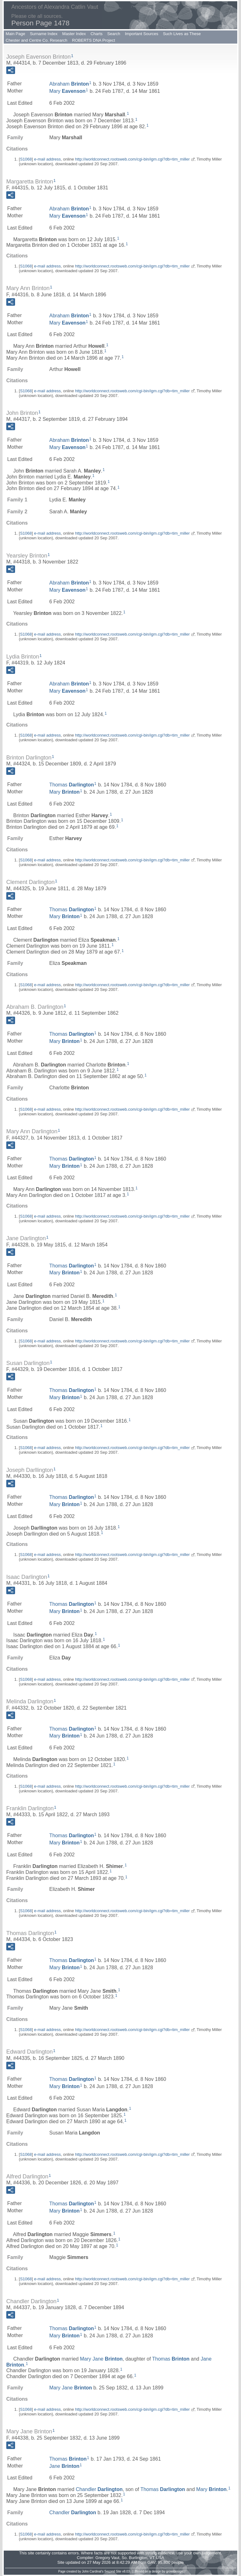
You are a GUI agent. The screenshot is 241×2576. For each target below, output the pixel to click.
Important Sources (141, 33)
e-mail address (47, 159)
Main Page (15, 33)
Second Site (112, 2571)
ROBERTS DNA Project (93, 40)
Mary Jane (101, 2359)
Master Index (74, 33)
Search (113, 33)
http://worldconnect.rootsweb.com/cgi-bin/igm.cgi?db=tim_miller (132, 159)
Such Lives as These (182, 33)
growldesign (174, 2571)
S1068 (26, 159)
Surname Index (43, 33)
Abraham (69, 84)
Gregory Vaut (107, 2557)
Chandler (99, 2489)
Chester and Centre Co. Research (36, 40)
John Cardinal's (93, 2571)
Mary (67, 91)
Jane (64, 2465)
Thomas (71, 784)
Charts (96, 33)
